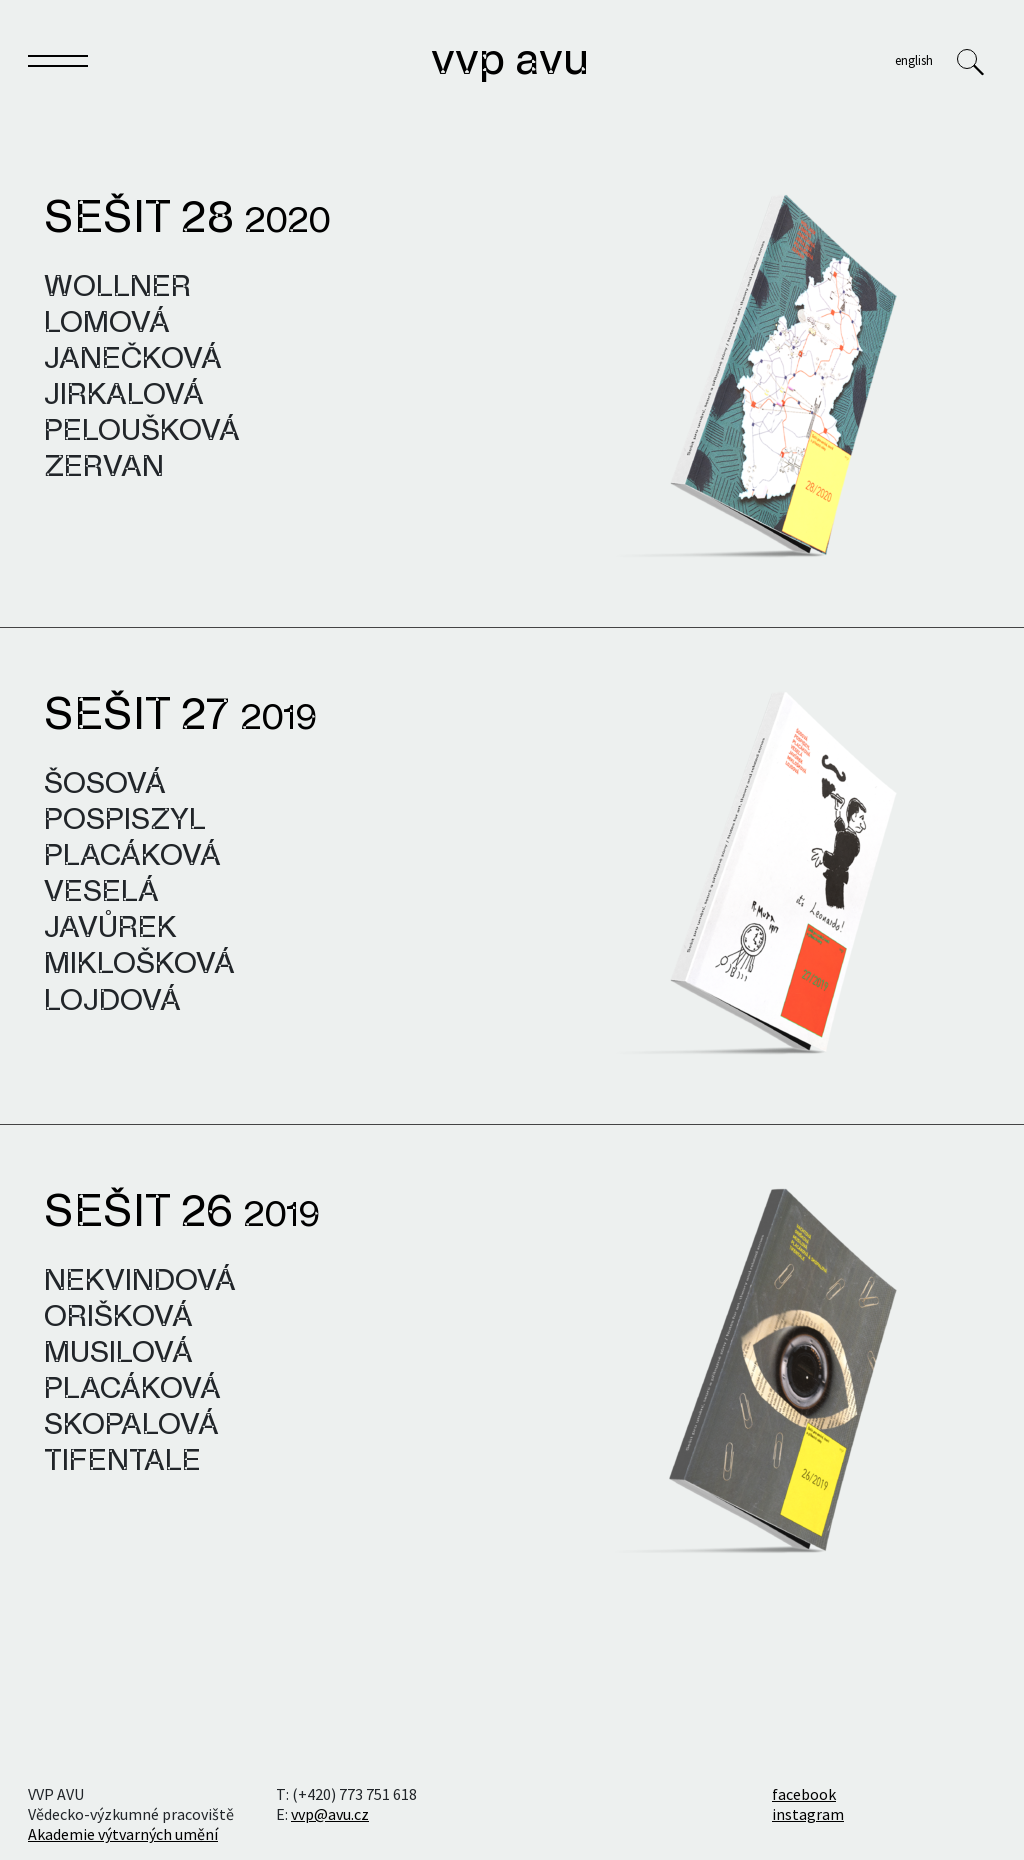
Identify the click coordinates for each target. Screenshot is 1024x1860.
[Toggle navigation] (58, 65)
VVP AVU (510, 62)
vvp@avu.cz (330, 1814)
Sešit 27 (180, 717)
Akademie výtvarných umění (123, 1834)
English (914, 60)
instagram (808, 1814)
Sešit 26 (182, 1214)
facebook (804, 1794)
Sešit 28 (187, 220)
